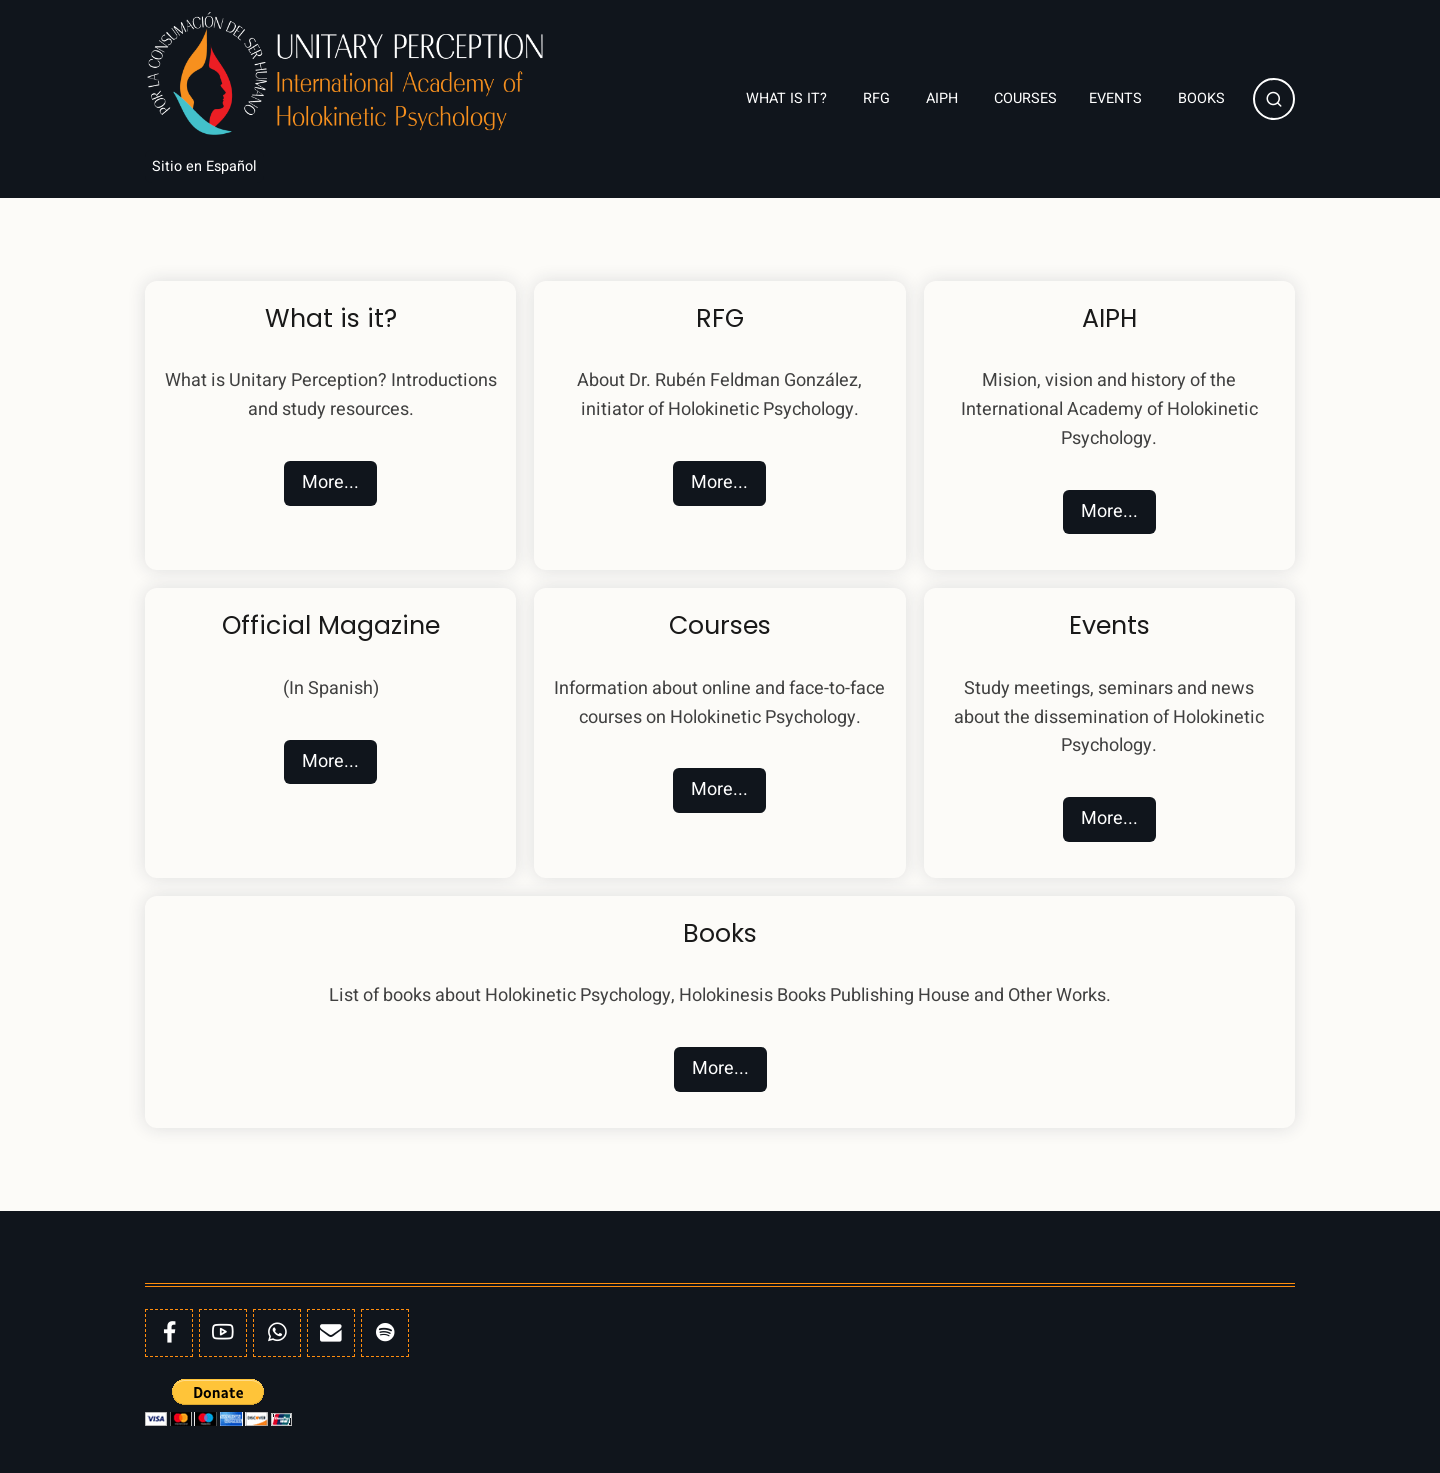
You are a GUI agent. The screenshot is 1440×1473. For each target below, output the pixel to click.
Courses (1025, 98)
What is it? (788, 98)
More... (330, 482)
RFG (878, 98)
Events (1117, 98)
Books (1203, 98)
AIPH (944, 98)
